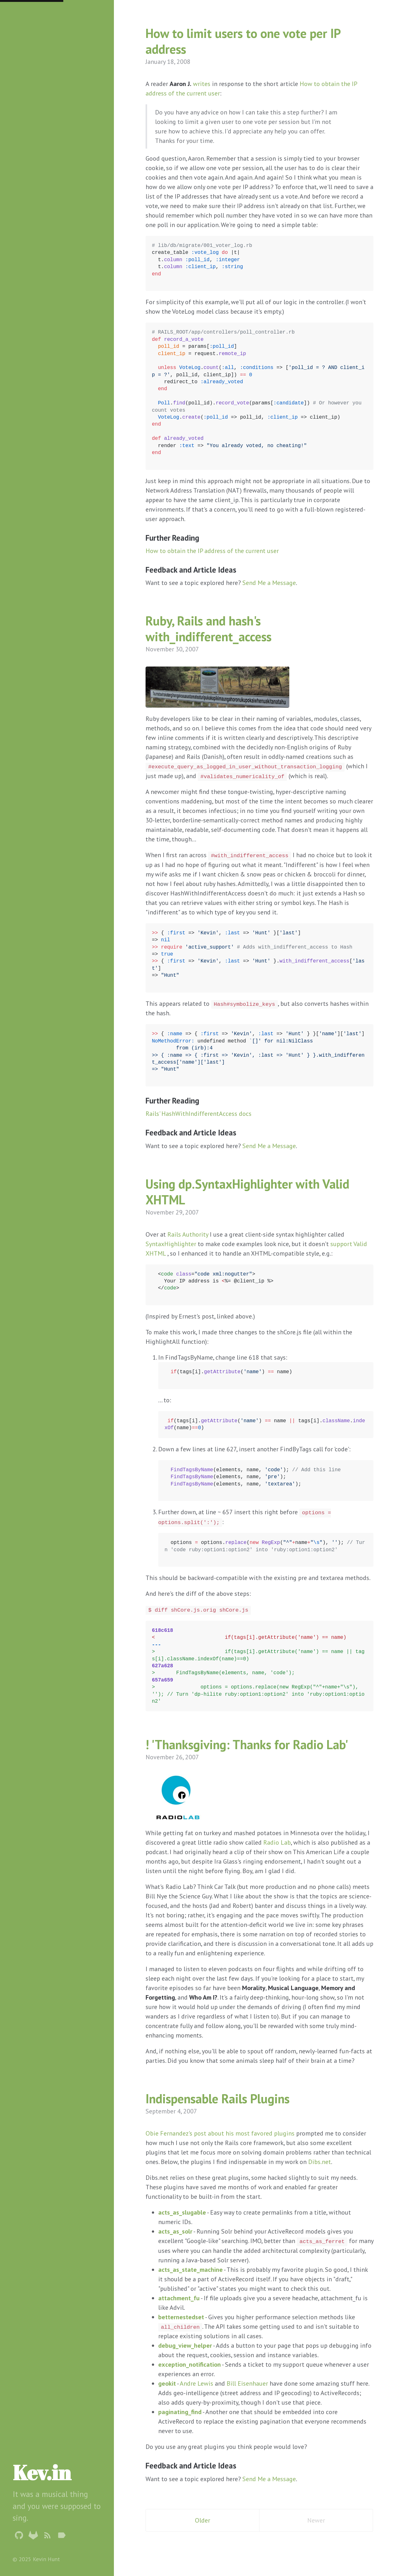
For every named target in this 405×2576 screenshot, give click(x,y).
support (341, 1244)
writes (201, 84)
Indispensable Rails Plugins (218, 2098)
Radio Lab (277, 1842)
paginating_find (180, 2412)
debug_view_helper (185, 2345)
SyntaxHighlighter (171, 1244)
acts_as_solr (175, 2231)
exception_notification (189, 2364)
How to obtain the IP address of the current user (212, 551)
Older (202, 2520)
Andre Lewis (196, 2383)
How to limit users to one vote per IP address (243, 41)
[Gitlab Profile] (33, 2536)
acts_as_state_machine (190, 2270)
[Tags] (61, 2536)
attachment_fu (179, 2298)
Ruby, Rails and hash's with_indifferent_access (208, 628)
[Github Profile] (19, 2536)
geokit (167, 2383)
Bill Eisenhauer (247, 2383)
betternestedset (181, 2317)
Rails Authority (187, 1234)
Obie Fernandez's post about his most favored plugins (220, 2133)
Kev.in (42, 2472)
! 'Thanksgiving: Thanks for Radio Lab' (247, 1744)
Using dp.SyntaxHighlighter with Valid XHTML (247, 1192)
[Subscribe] (47, 2536)
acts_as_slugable (182, 2212)
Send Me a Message (269, 583)
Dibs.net (319, 2162)
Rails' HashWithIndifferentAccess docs (199, 1114)
